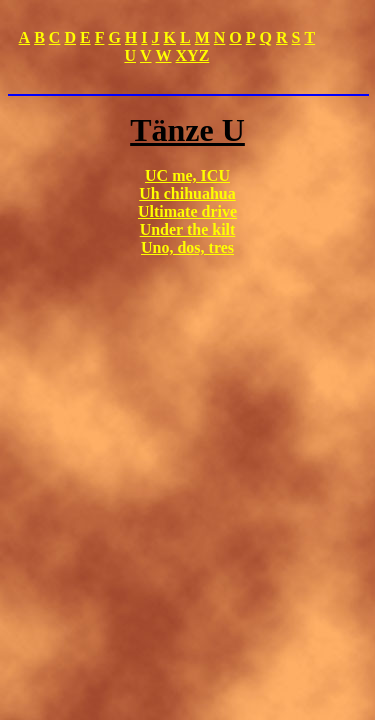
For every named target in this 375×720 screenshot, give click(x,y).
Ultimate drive (187, 211)
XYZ (193, 55)
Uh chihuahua (187, 193)
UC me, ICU (187, 175)
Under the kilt (188, 229)
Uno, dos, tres (187, 247)
